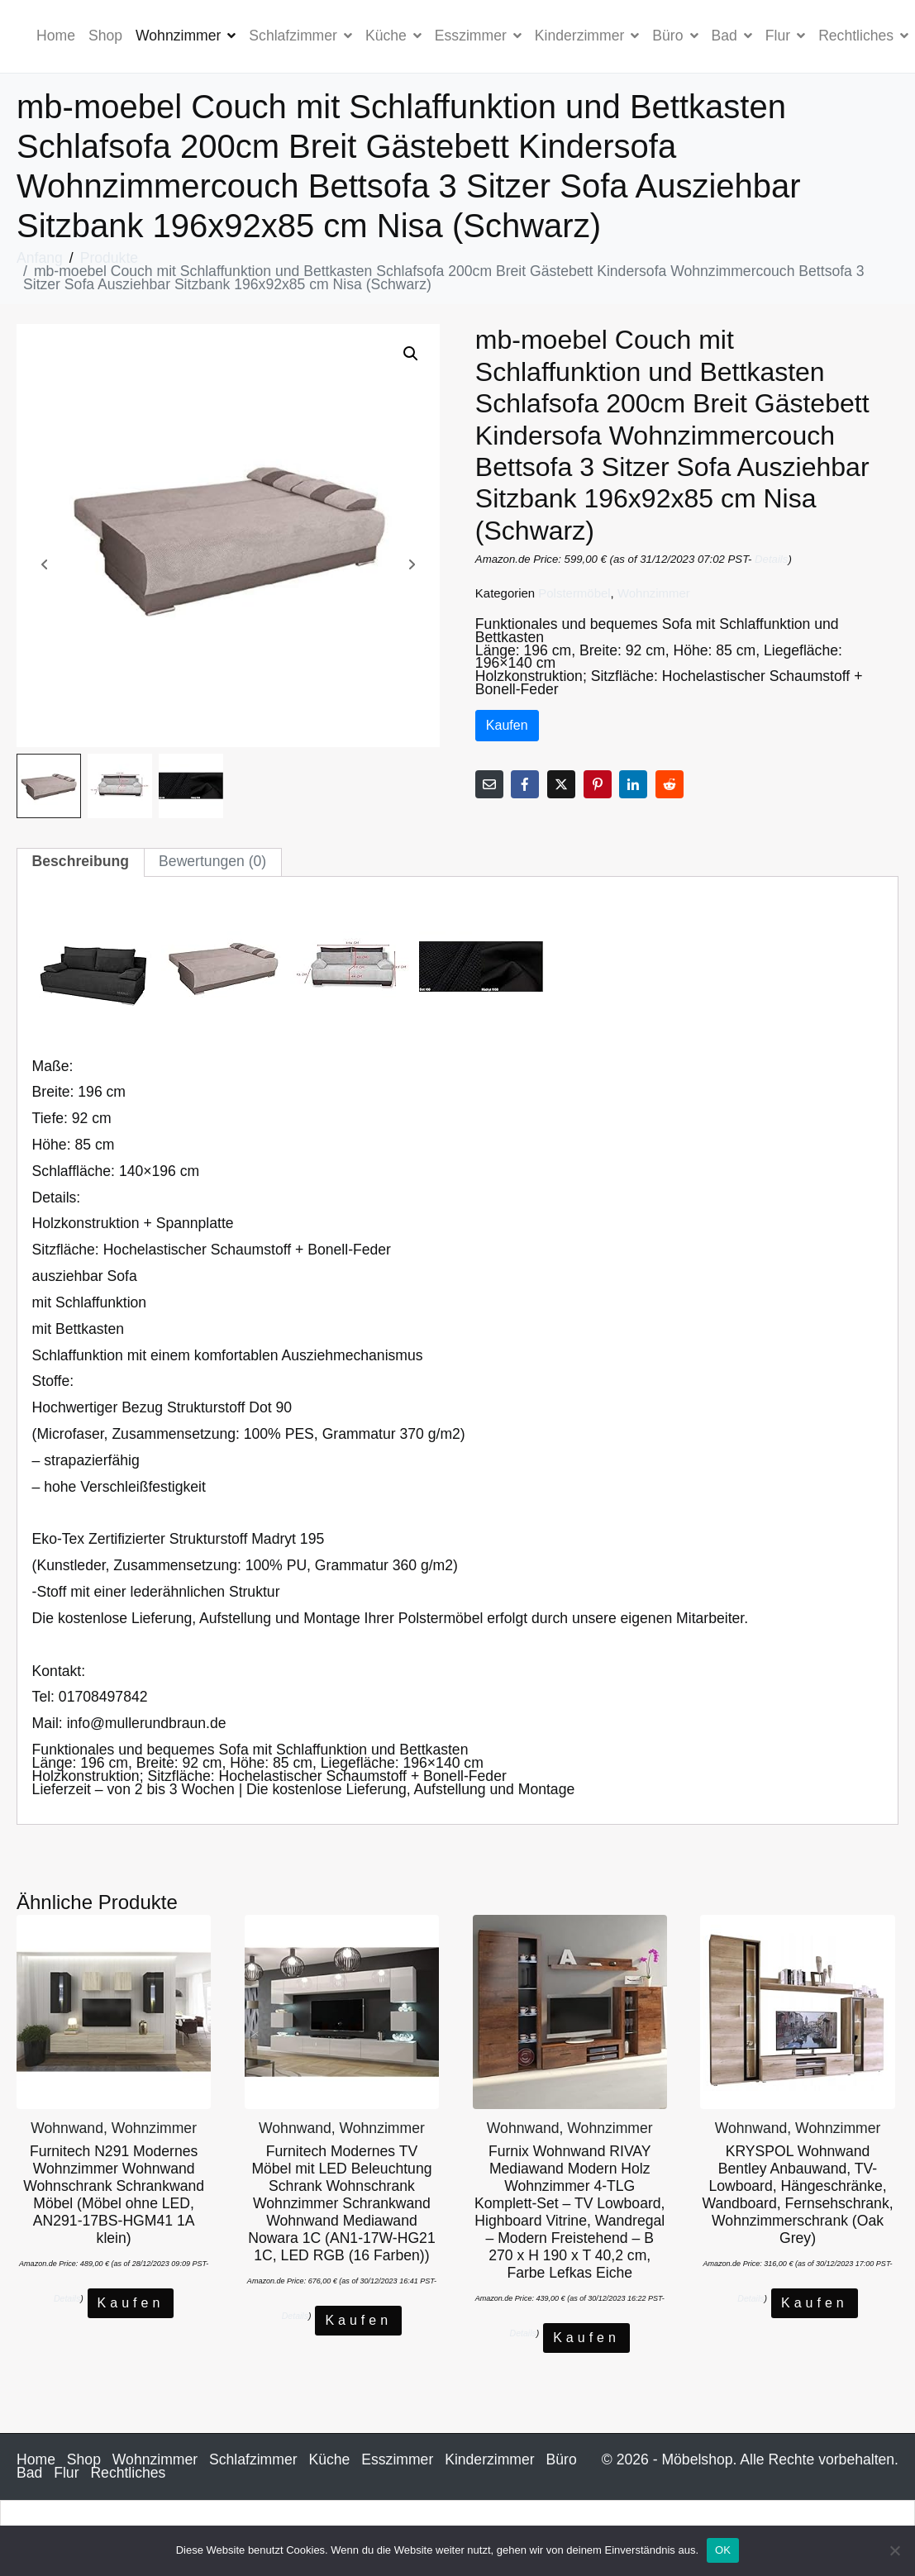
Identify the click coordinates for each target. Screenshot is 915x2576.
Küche (393, 35)
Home (55, 35)
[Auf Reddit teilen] (669, 784)
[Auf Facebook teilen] (525, 784)
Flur (785, 35)
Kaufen (507, 725)
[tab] (81, 862)
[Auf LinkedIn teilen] (633, 784)
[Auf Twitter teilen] (561, 784)
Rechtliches (127, 2472)
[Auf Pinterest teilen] (598, 784)
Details (771, 559)
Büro (675, 35)
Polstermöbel (574, 593)
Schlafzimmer (300, 35)
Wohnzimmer (186, 35)
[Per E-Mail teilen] (489, 784)
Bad (732, 35)
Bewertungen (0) (212, 861)
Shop (105, 35)
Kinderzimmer (587, 35)
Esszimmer (478, 35)
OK (723, 2550)
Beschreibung (80, 861)
